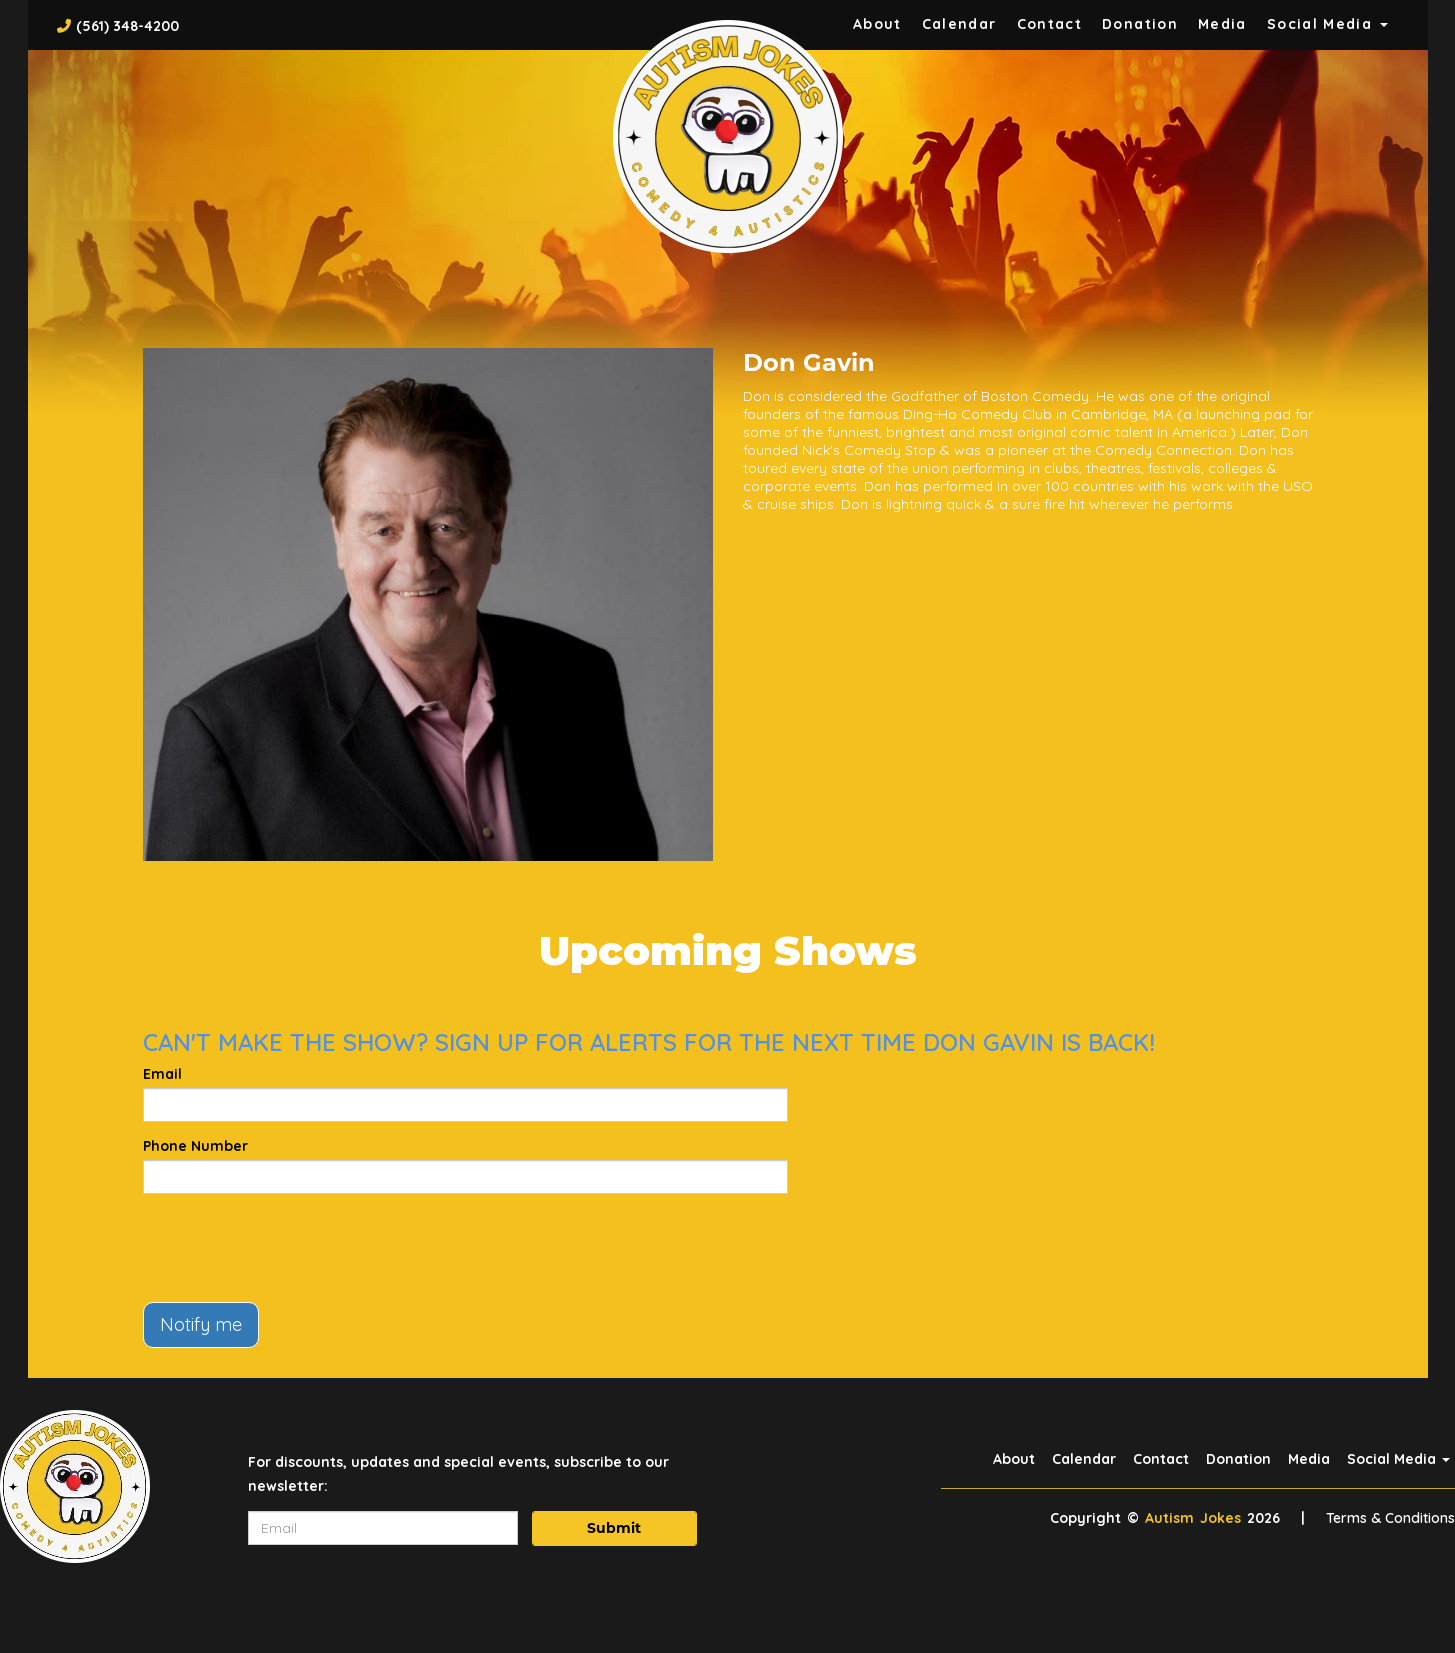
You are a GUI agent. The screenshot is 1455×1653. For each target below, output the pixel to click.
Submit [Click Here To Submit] (614, 1528)
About (877, 24)
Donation (1140, 24)
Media (1222, 24)
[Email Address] (383, 1528)
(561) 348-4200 (127, 26)
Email (162, 1074)
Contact (1050, 24)
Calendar (959, 24)
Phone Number (195, 1146)
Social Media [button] (1327, 24)
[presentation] (295, 1248)
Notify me (201, 1324)
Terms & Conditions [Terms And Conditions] (1390, 1518)
